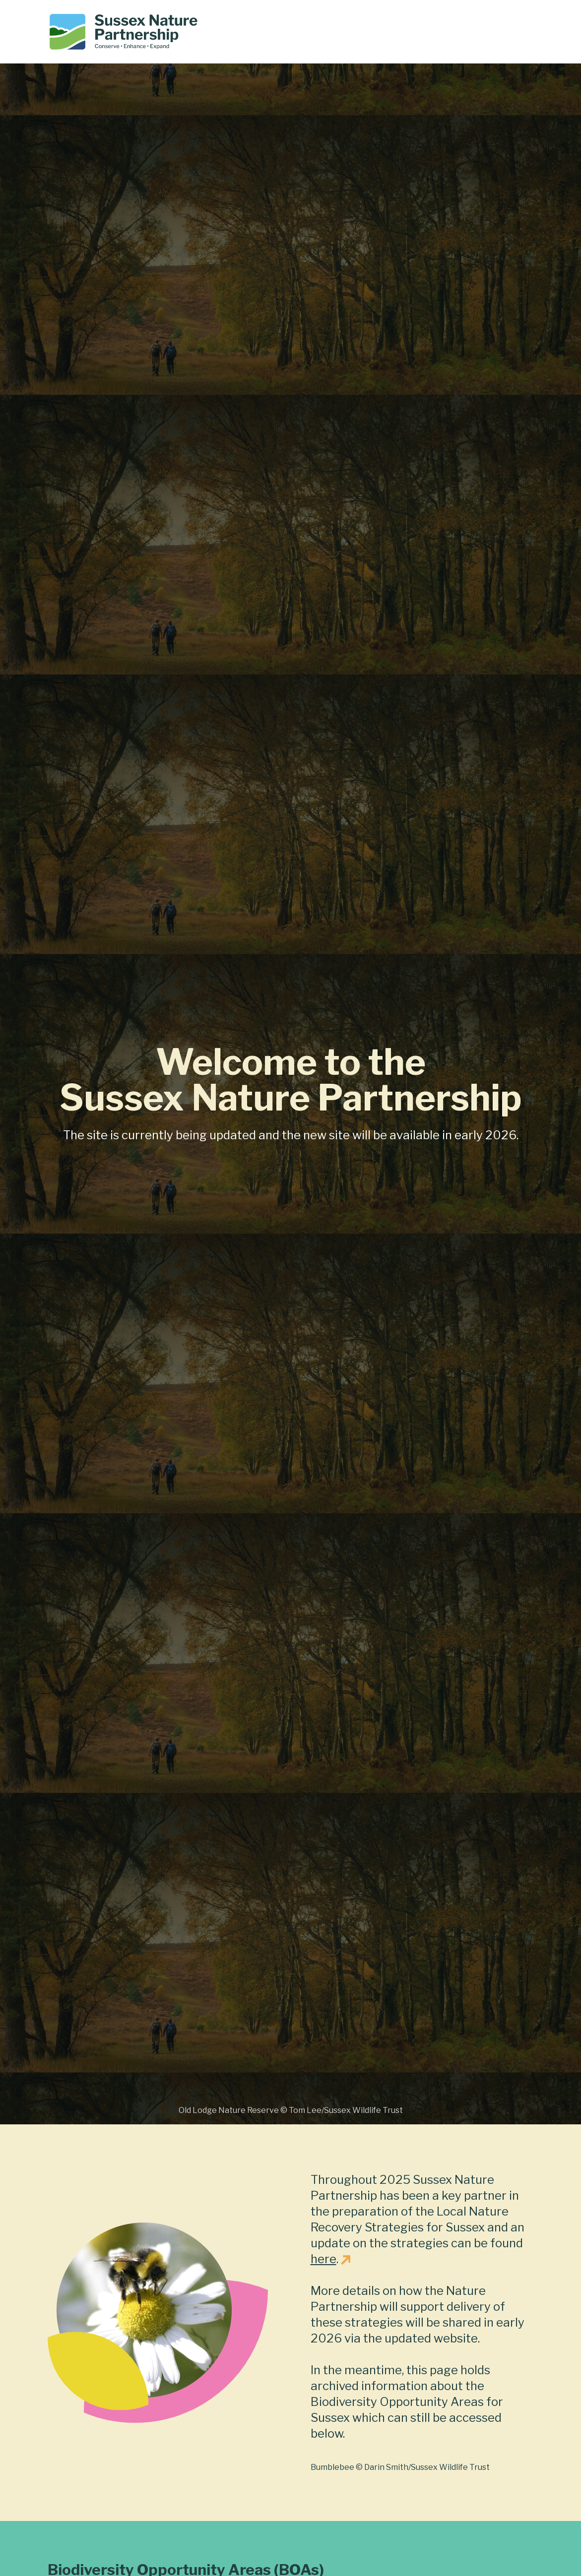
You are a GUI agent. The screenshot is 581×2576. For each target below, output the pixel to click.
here (323, 2259)
